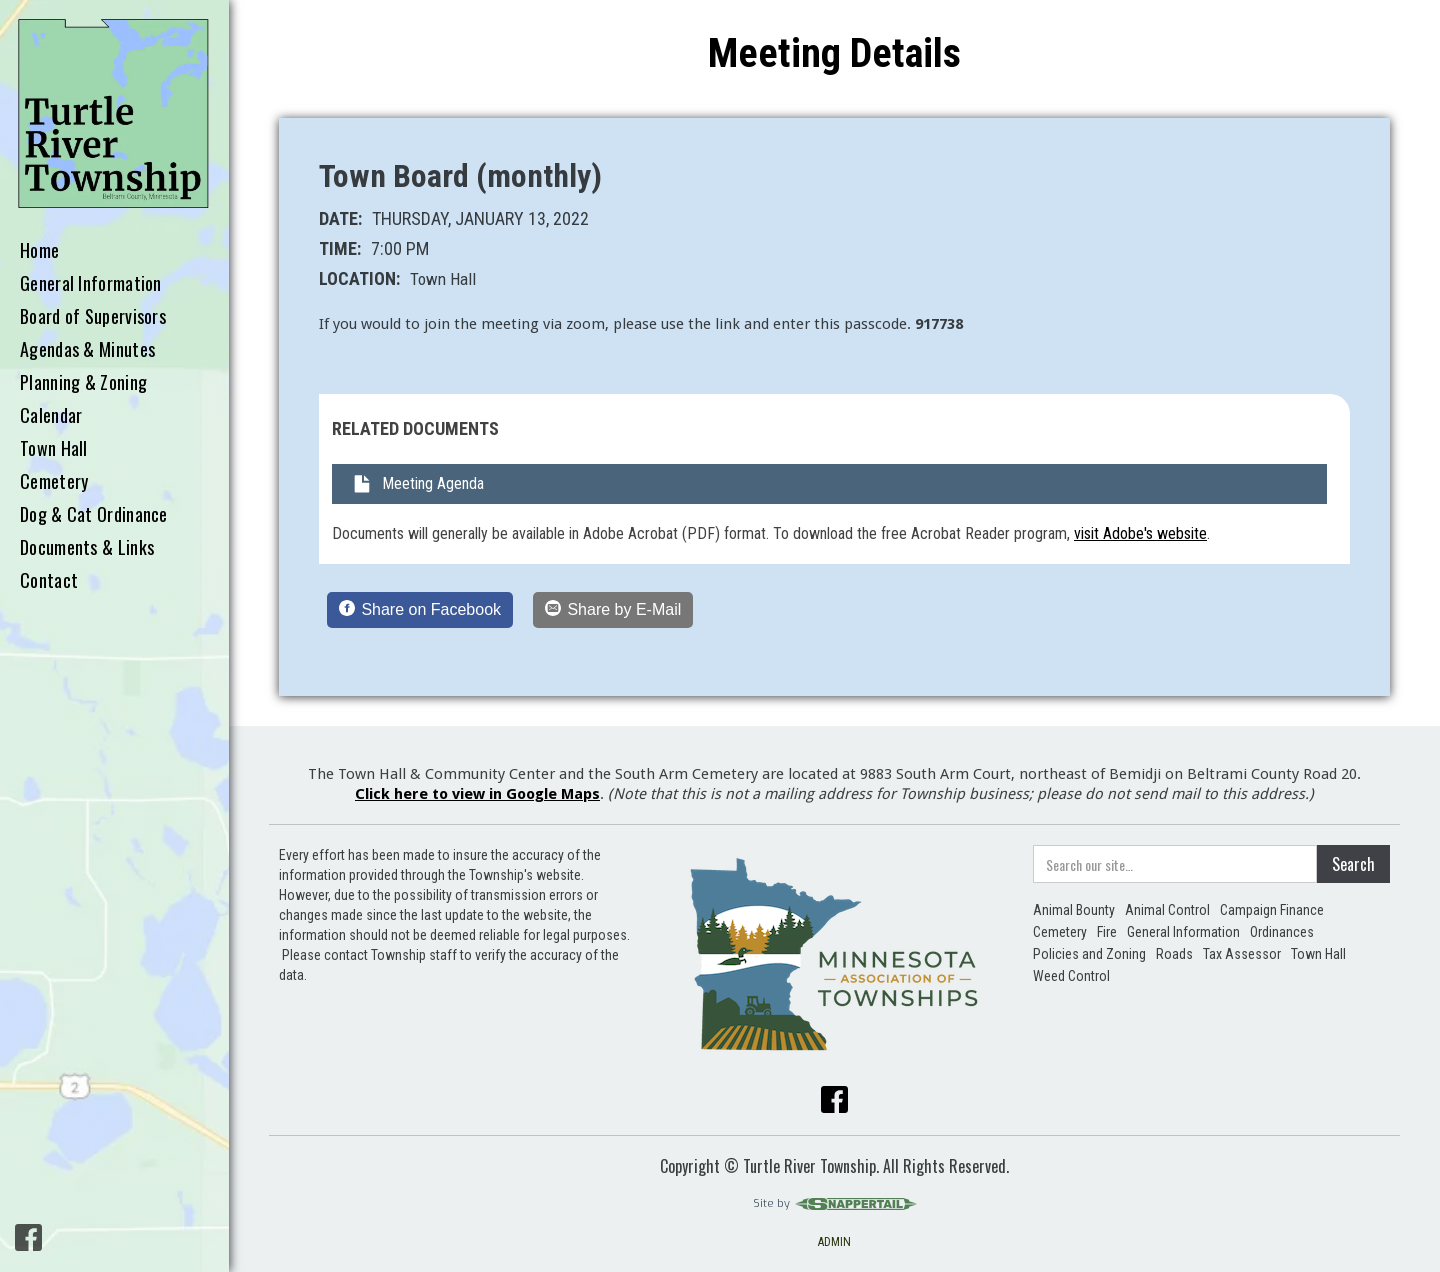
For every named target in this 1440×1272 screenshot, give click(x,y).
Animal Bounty (1074, 910)
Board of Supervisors (93, 317)
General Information (91, 284)
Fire (1107, 932)
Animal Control (1167, 910)
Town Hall (54, 449)
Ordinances (1282, 932)
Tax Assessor (1242, 954)
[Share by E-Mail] (613, 610)
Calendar (51, 416)
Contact (49, 581)
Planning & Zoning (83, 383)
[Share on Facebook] (420, 610)
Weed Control (1071, 976)
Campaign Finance (1272, 910)
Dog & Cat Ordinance (94, 515)
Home (39, 251)
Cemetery (54, 482)
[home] (114, 114)
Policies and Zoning (1089, 954)
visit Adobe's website (1140, 533)
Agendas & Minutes (87, 350)
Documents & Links (87, 548)
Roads (1174, 954)
